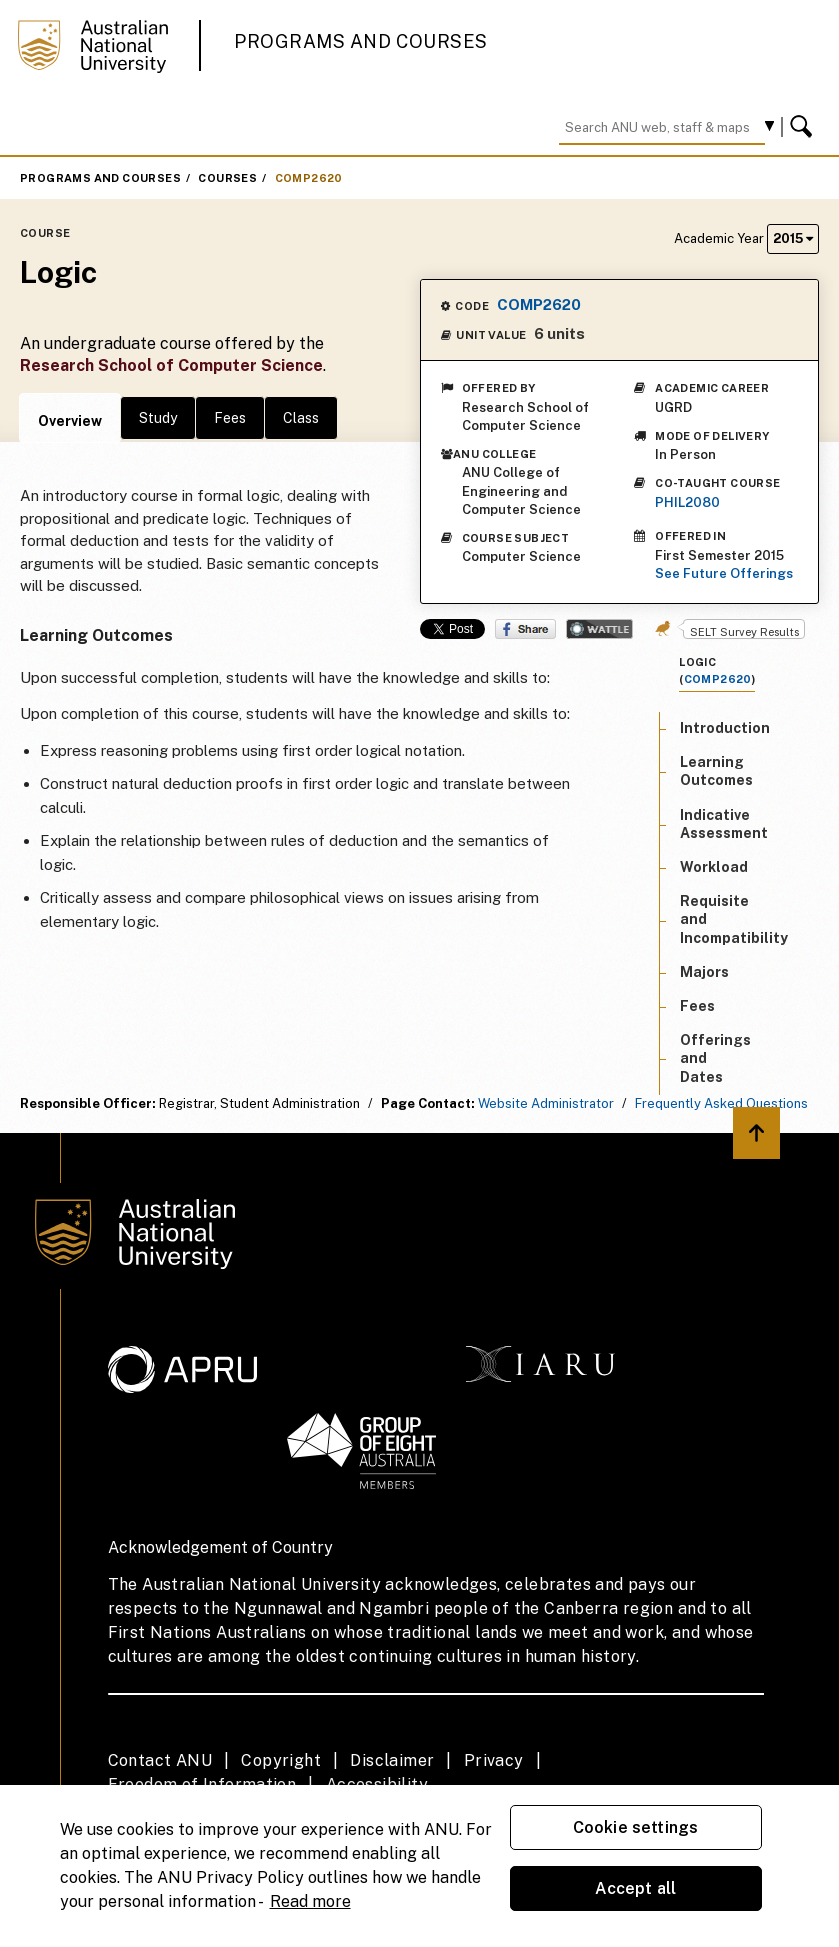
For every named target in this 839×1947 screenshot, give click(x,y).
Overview (70, 421)
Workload (714, 867)
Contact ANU (160, 1760)
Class (301, 418)
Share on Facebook (525, 629)
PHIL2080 (687, 502)
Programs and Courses (361, 41)
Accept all (636, 1888)
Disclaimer (392, 1760)
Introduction (725, 728)
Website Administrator (546, 1103)
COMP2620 (309, 178)
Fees (230, 418)
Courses (227, 178)
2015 (793, 238)
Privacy (494, 1760)
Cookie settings (635, 1827)
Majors (704, 972)
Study (158, 418)
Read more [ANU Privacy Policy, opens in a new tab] (310, 1901)
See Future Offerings (724, 573)
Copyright (281, 1760)
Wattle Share (599, 629)
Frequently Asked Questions (721, 1103)
